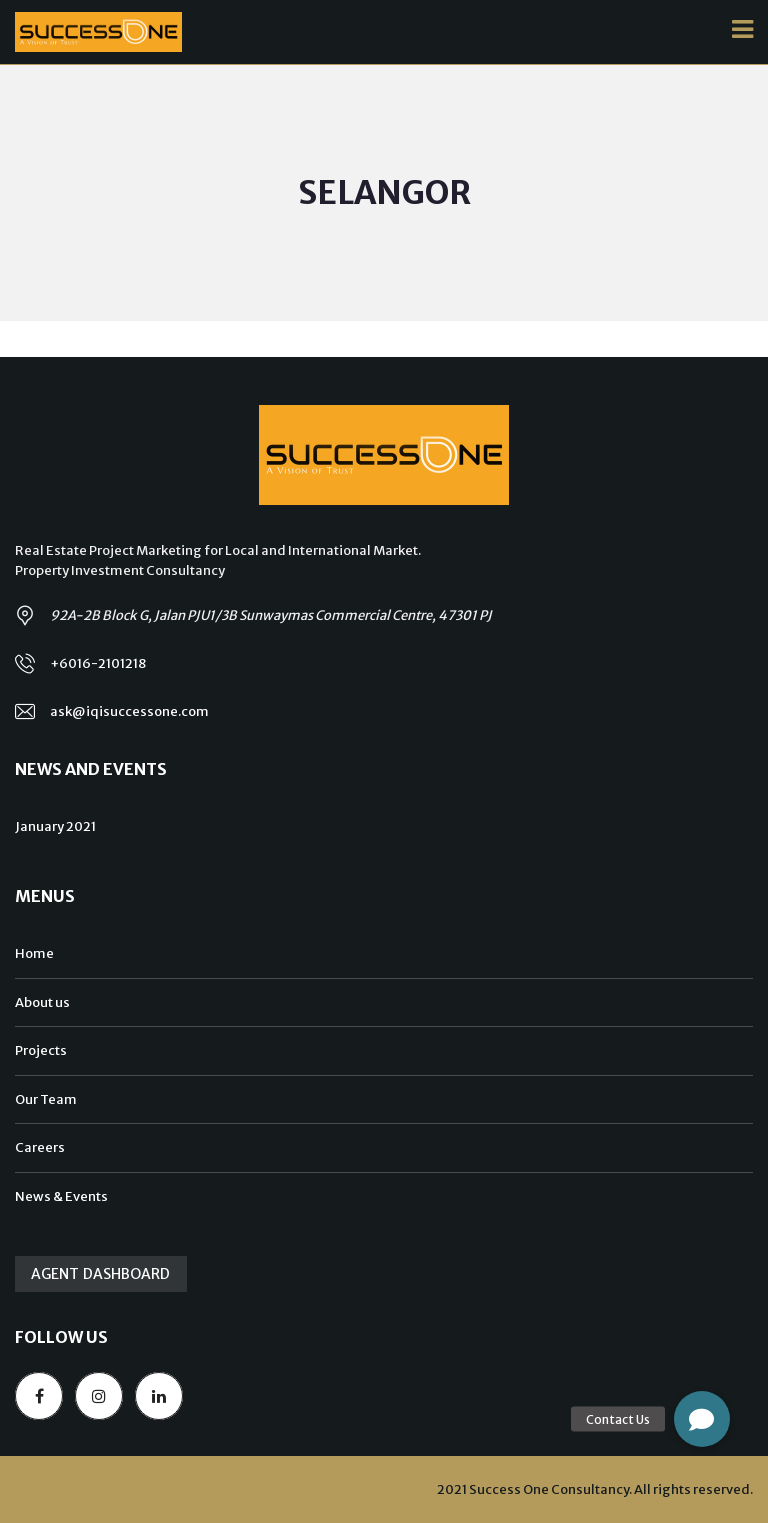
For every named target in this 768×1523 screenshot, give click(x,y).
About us (42, 1002)
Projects (41, 1050)
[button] (702, 1419)
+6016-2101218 (98, 663)
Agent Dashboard (101, 1274)
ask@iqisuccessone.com (129, 711)
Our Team (46, 1099)
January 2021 (55, 826)
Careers (40, 1147)
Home (34, 953)
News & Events (61, 1196)
